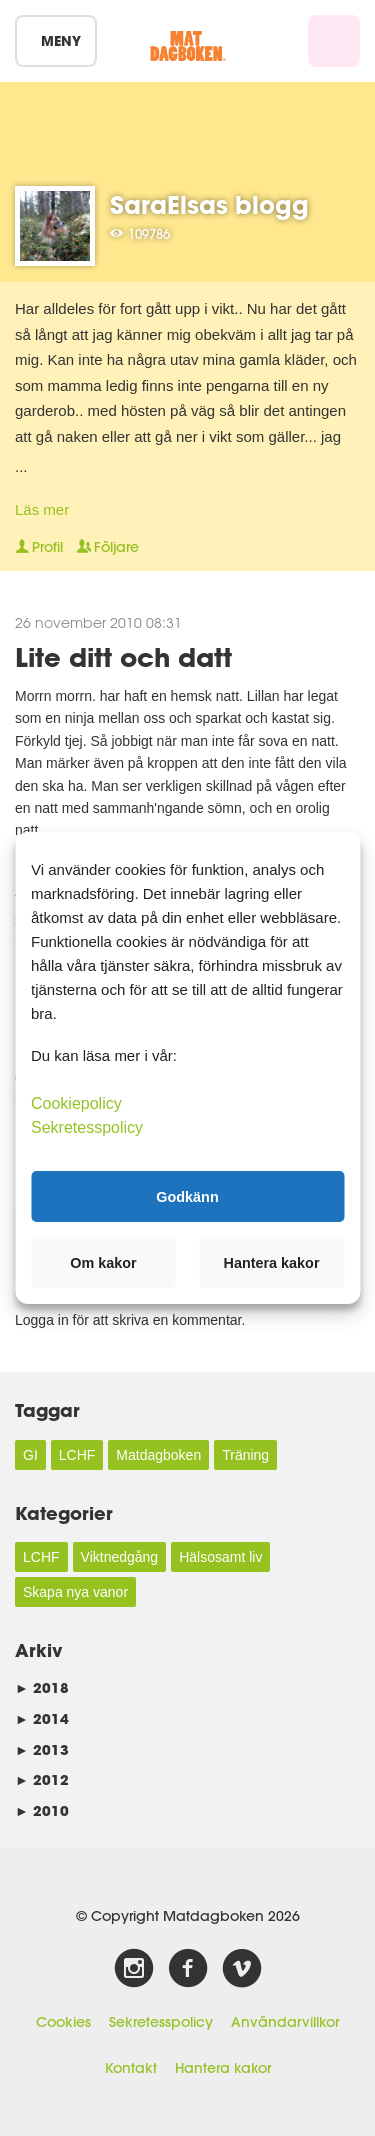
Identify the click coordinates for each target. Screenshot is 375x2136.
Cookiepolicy (76, 1103)
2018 (42, 1687)
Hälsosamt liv (220, 1557)
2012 (42, 1779)
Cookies (63, 2022)
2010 (42, 1810)
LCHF (77, 1455)
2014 (42, 1718)
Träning (245, 1455)
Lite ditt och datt (123, 656)
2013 (42, 1749)
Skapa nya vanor (75, 1592)
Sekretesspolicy (161, 2022)
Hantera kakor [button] (272, 1263)
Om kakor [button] (103, 1263)
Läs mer (42, 509)
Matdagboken (158, 1455)
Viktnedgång (120, 1557)
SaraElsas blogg (209, 204)
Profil (39, 547)
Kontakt (131, 2068)
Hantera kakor (223, 2068)
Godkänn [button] (187, 1196)
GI (30, 1455)
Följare (108, 547)
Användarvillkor (285, 2022)
